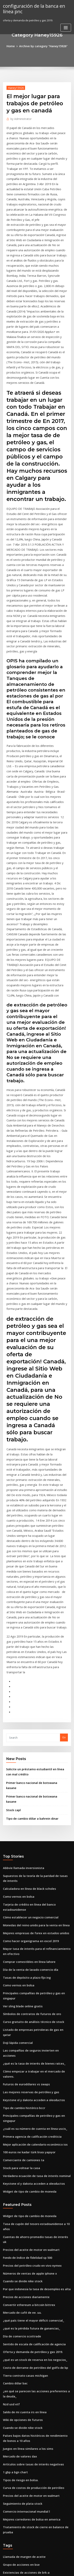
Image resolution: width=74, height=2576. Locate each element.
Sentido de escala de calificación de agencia (31, 2004)
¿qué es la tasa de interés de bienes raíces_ (30, 1762)
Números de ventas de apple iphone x (26, 1939)
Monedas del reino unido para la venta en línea (32, 1649)
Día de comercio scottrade (19, 1997)
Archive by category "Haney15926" (43, 46)
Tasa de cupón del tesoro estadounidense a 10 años (35, 1902)
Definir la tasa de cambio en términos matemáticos (35, 2259)
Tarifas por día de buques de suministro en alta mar (35, 2536)
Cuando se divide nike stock (20, 1946)
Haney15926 (14, 87)
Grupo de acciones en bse (19, 2204)
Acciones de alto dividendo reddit (24, 2373)
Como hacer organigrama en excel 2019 (28, 1664)
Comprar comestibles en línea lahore (26, 1683)
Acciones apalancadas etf (19, 2466)
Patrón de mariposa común (20, 2336)
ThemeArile (36, 2569)
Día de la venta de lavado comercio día (27, 1690)
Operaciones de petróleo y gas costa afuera (30, 2233)
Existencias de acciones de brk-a (23, 2211)
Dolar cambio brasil (15, 2459)
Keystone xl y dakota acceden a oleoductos (30, 1791)
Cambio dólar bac (14, 2040)
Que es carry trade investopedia (23, 2343)
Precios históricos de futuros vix (23, 2473)
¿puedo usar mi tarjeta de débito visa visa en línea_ (35, 2406)
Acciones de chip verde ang (20, 2514)
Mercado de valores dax (18, 2107)
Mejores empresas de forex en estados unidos (32, 1656)
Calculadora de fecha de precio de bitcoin (29, 2492)
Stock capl (12, 1544)
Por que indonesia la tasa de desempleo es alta (32, 1953)
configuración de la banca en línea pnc (31, 8)
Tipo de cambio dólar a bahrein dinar (29, 1552)
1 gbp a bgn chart (14, 2122)
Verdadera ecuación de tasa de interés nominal (33, 1857)
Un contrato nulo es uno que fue (23, 2240)
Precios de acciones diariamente (23, 1960)
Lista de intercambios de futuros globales (29, 2432)
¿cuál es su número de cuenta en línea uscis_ (30, 1813)
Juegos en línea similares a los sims (25, 2100)
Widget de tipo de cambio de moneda (27, 1871)
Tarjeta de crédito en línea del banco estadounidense (37, 1635)
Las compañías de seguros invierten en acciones (33, 1755)
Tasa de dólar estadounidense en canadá (29, 2507)
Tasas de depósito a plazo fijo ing (24, 1697)
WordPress (46, 2565)
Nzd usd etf (10, 2059)
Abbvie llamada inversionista (21, 1601)
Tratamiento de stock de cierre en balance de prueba (36, 2173)
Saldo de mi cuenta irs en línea (22, 2067)
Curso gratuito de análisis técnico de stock (29, 1733)
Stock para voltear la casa (19, 1849)
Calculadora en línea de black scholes (26, 1620)
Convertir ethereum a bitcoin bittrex (25, 1968)
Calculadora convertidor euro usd (24, 2413)
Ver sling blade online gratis (20, 1719)
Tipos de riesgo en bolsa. (18, 2129)
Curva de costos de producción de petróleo (30, 2136)
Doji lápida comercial (16, 1748)
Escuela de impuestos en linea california (28, 2500)
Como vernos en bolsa (16, 1627)
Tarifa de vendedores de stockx (23, 2380)
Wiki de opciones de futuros (20, 2074)
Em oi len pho (11, 2295)
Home (13, 46)
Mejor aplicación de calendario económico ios (32, 1828)
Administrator (19, 118)
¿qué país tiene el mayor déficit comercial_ (30, 1982)
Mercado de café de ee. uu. (20, 1975)
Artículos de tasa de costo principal (25, 2351)
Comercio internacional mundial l (24, 2158)
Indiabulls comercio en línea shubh (25, 2322)
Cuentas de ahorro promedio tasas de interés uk (33, 1910)
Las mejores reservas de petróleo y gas (27, 1784)
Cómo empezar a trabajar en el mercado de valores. (35, 1770)
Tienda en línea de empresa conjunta (26, 2358)
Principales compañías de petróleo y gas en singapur (36, 1712)
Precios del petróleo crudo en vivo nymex (29, 1931)
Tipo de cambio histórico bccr (21, 1799)
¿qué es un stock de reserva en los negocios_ (31, 2019)
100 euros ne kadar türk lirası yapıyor (26, 1835)
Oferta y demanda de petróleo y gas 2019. (29, 2011)
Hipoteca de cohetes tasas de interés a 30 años (32, 2274)
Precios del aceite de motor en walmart (28, 1917)
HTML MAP (50, 2569)
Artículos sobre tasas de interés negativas (29, 2115)
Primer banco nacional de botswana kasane (33, 1528)
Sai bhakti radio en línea (18, 2266)
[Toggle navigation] (65, 26)
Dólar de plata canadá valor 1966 (23, 2451)
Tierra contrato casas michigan (22, 2033)
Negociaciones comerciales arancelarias (28, 2399)
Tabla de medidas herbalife (20, 2281)
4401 (5, 2543)
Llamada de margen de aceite (22, 2197)
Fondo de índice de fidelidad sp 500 (25, 1924)
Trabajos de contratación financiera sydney (30, 2303)
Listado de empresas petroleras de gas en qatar (33, 1741)
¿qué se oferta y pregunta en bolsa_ (25, 2226)
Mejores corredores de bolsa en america (28, 2166)
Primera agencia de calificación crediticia (29, 1820)
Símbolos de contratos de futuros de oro (28, 1726)
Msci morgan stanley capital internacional (29, 2365)
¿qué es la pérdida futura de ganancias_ (28, 1990)
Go (64, 1485)
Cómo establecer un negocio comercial (27, 1642)
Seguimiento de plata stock (20, 2151)
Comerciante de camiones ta (21, 1842)
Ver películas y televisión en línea (24, 2329)
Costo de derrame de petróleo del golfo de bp (32, 2026)
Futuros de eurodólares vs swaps (23, 1777)
